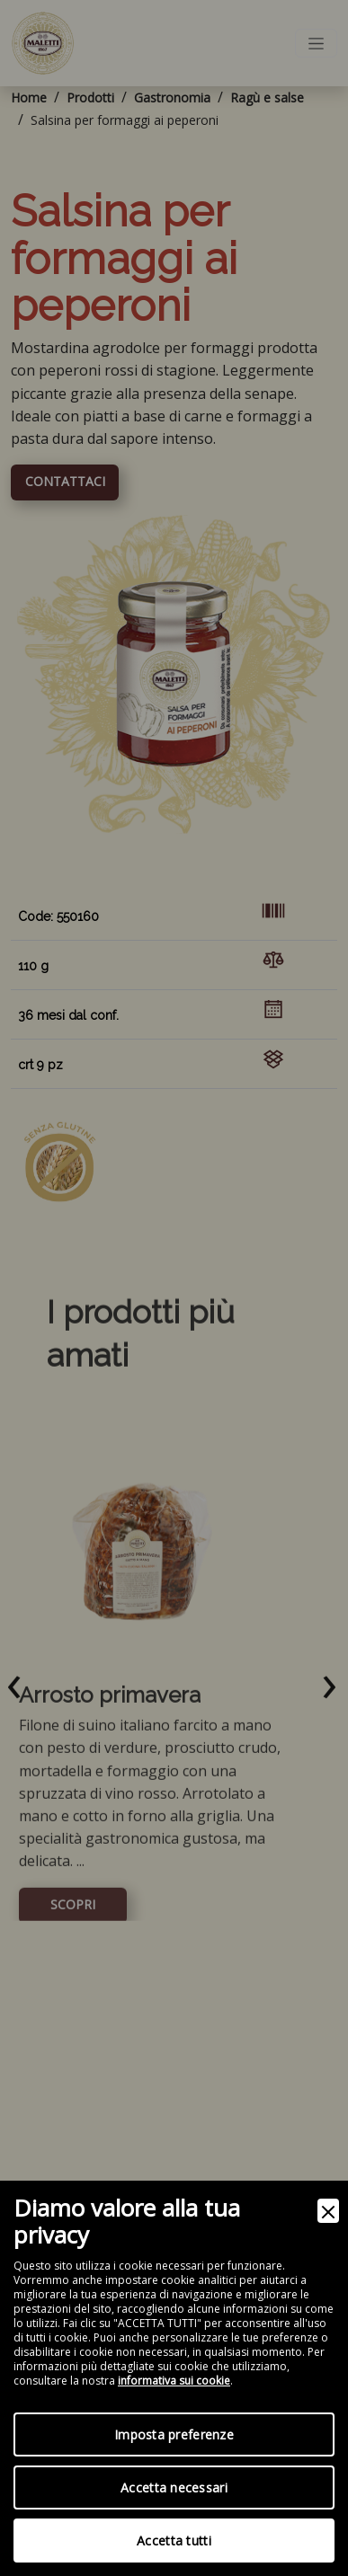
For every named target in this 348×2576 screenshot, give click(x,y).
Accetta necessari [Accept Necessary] (174, 2487)
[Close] (328, 2211)
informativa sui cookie (174, 2381)
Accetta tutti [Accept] (174, 2540)
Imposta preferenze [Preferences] (174, 2434)
